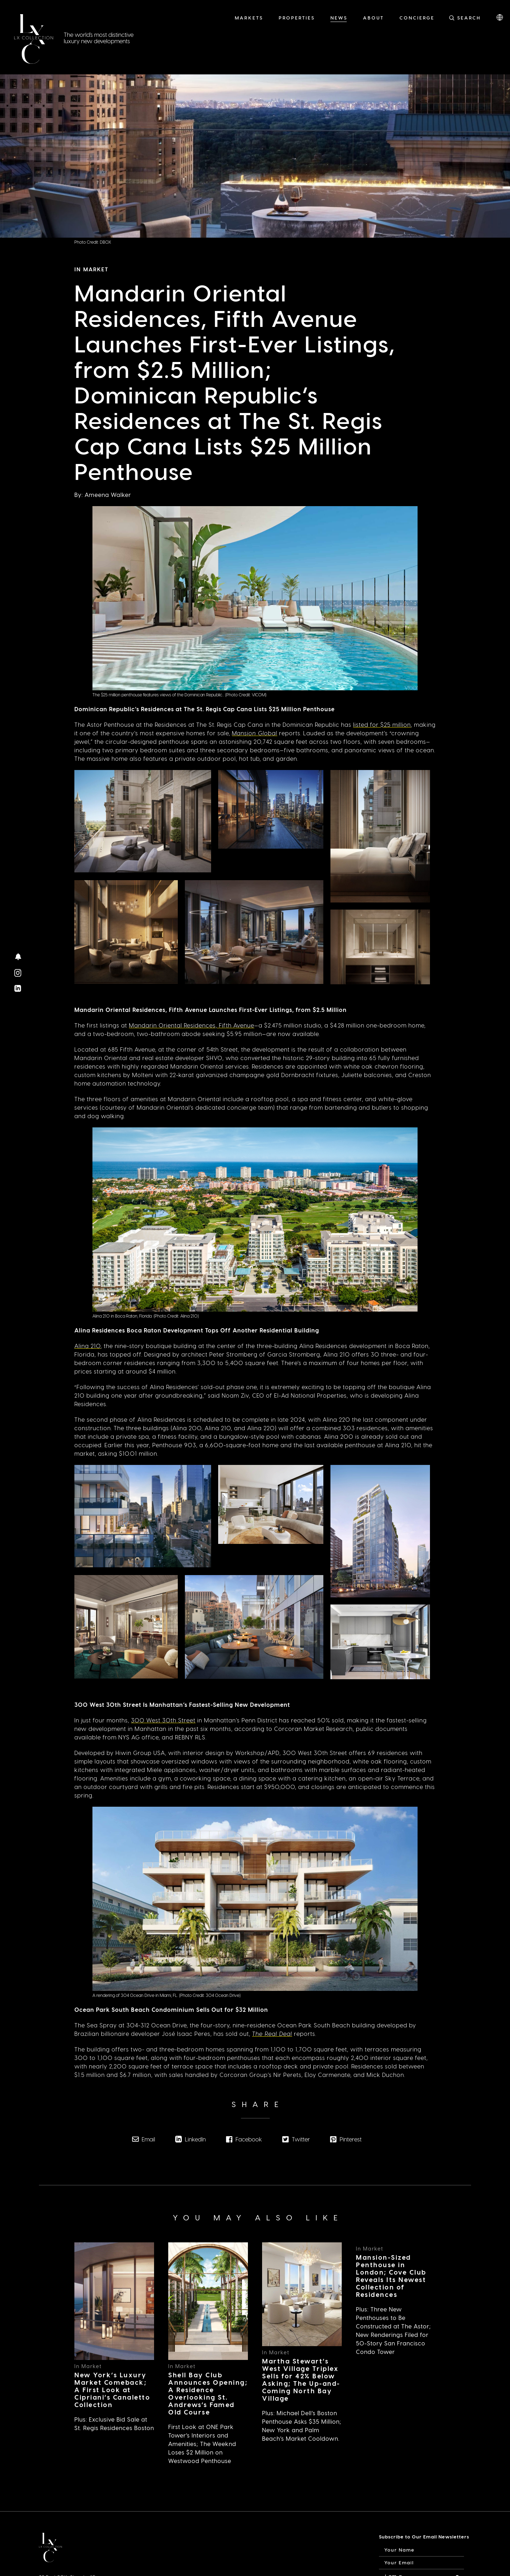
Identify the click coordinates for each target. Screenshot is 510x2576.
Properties (297, 17)
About (373, 17)
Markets (249, 17)
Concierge (417, 17)
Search (469, 17)
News (338, 17)
